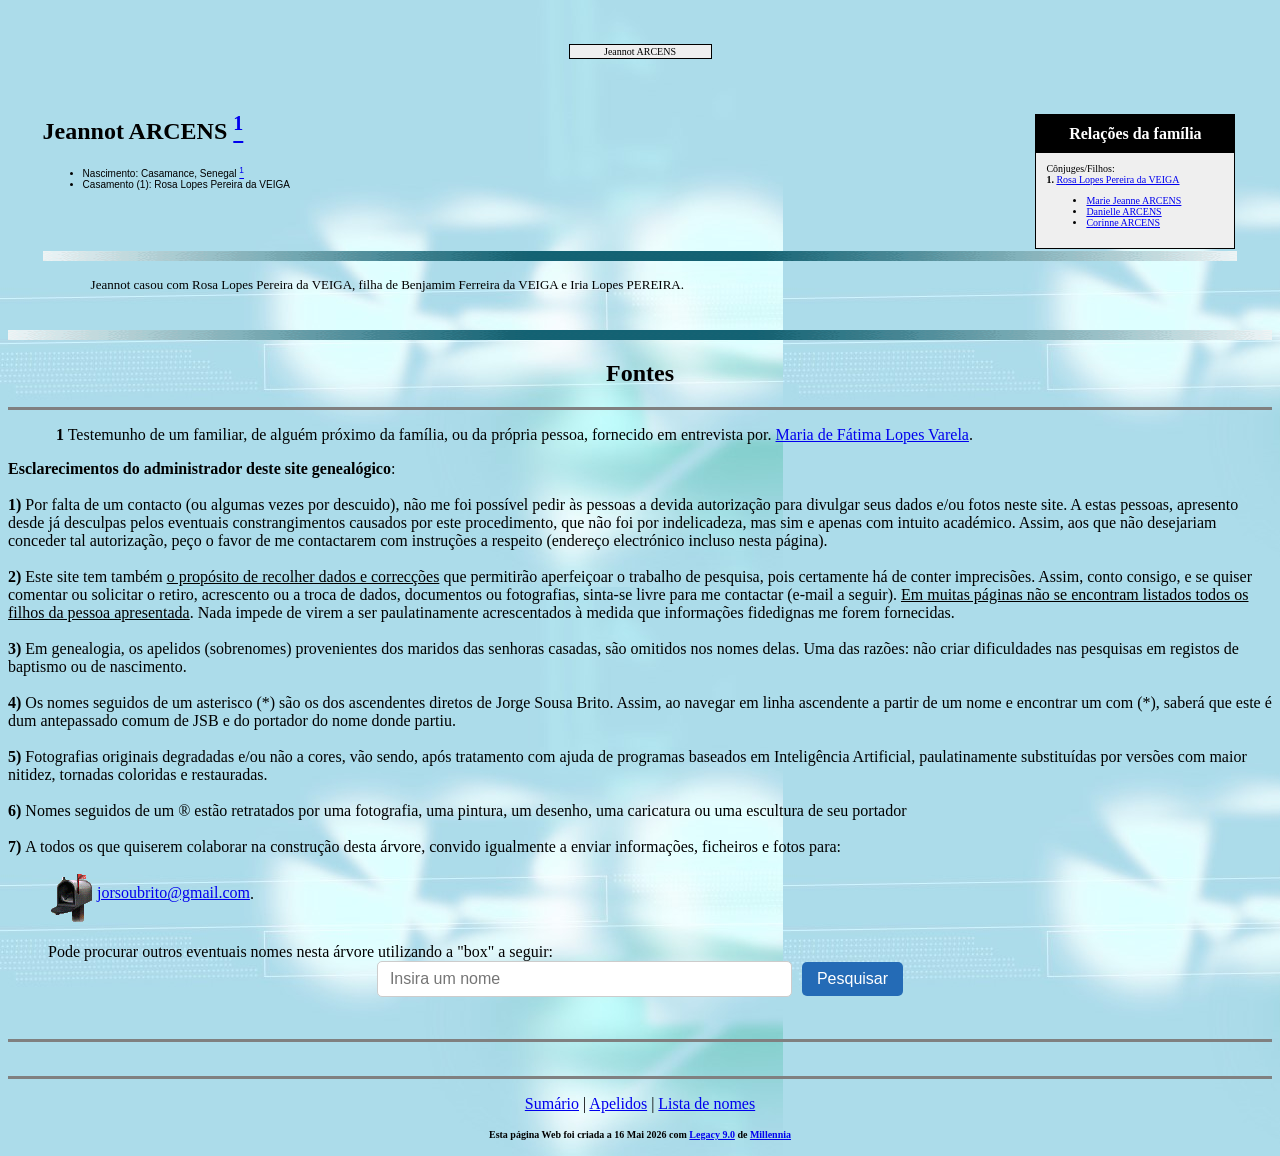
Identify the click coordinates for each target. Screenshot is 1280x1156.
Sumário (552, 1103)
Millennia (770, 1134)
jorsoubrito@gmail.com (149, 892)
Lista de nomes (706, 1103)
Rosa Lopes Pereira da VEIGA (1117, 179)
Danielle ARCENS (1123, 211)
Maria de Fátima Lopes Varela (872, 434)
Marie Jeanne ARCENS (1133, 200)
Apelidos (618, 1103)
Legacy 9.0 (712, 1134)
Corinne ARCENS (1123, 222)
